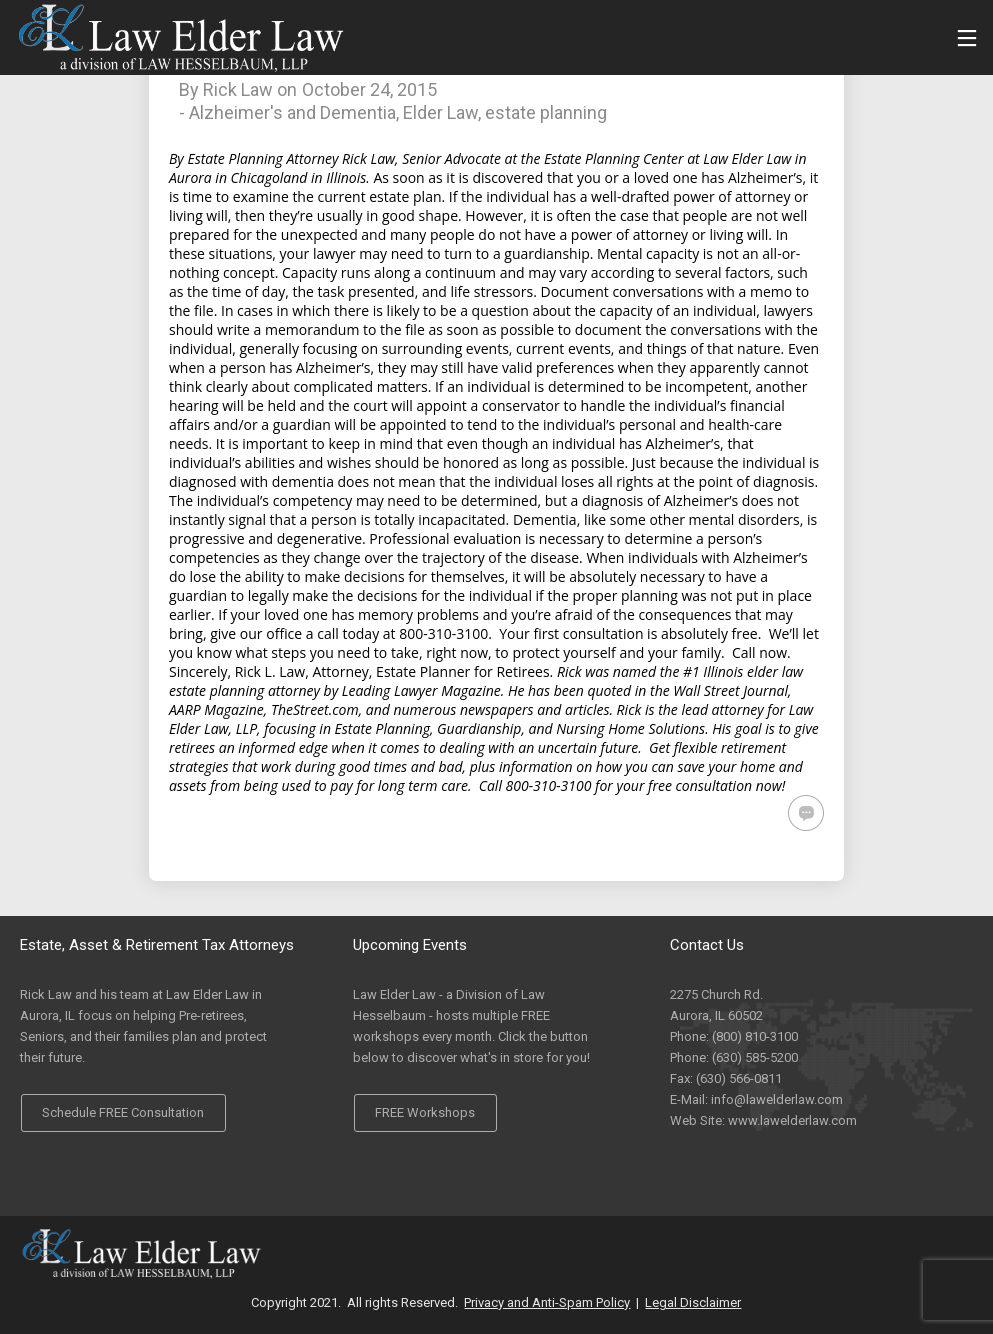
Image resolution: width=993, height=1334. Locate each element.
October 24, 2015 (369, 89)
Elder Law (440, 112)
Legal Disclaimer (693, 1302)
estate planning (546, 112)
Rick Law (238, 89)
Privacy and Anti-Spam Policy (547, 1302)
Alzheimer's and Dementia (292, 112)
